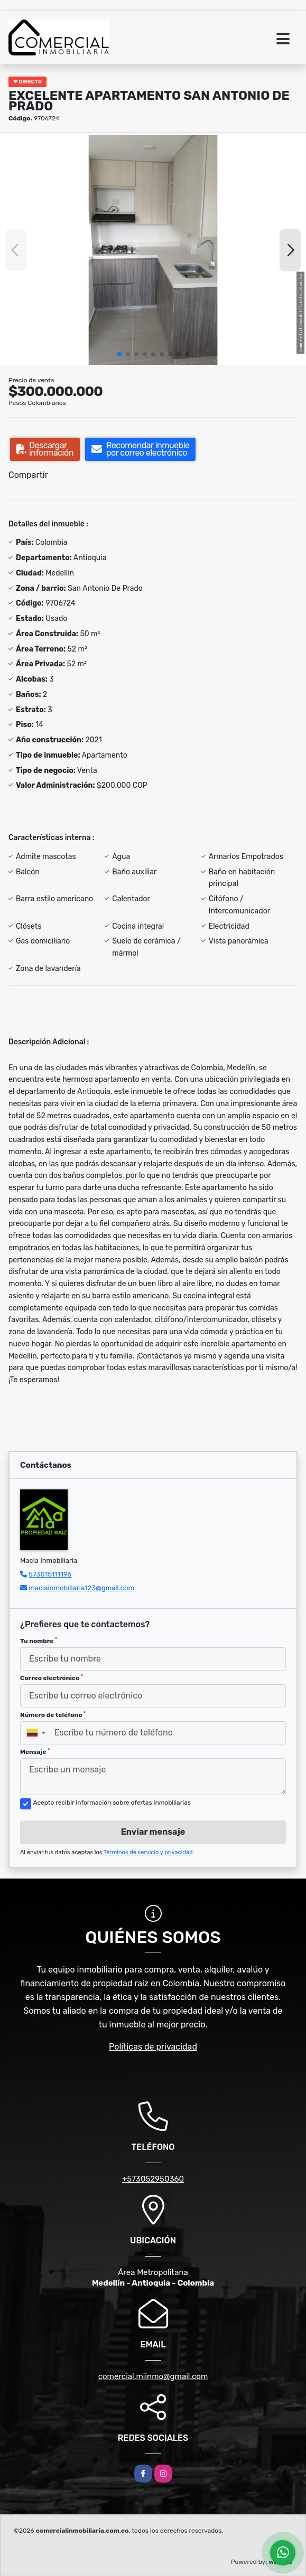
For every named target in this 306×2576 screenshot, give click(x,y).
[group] (153, 249)
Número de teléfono (53, 1715)
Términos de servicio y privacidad (148, 1852)
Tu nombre (38, 1641)
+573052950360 (153, 2179)
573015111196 (50, 1574)
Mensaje (35, 1752)
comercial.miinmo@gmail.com (153, 2376)
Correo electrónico (51, 1678)
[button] (119, 354)
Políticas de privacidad (153, 2047)
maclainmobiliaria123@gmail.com (81, 1588)
